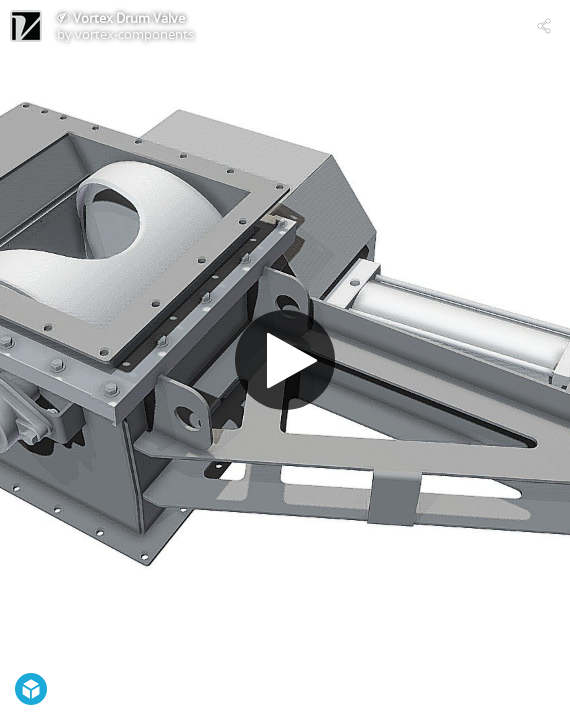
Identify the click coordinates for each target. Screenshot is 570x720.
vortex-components (134, 34)
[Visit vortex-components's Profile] (26, 26)
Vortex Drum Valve (129, 18)
